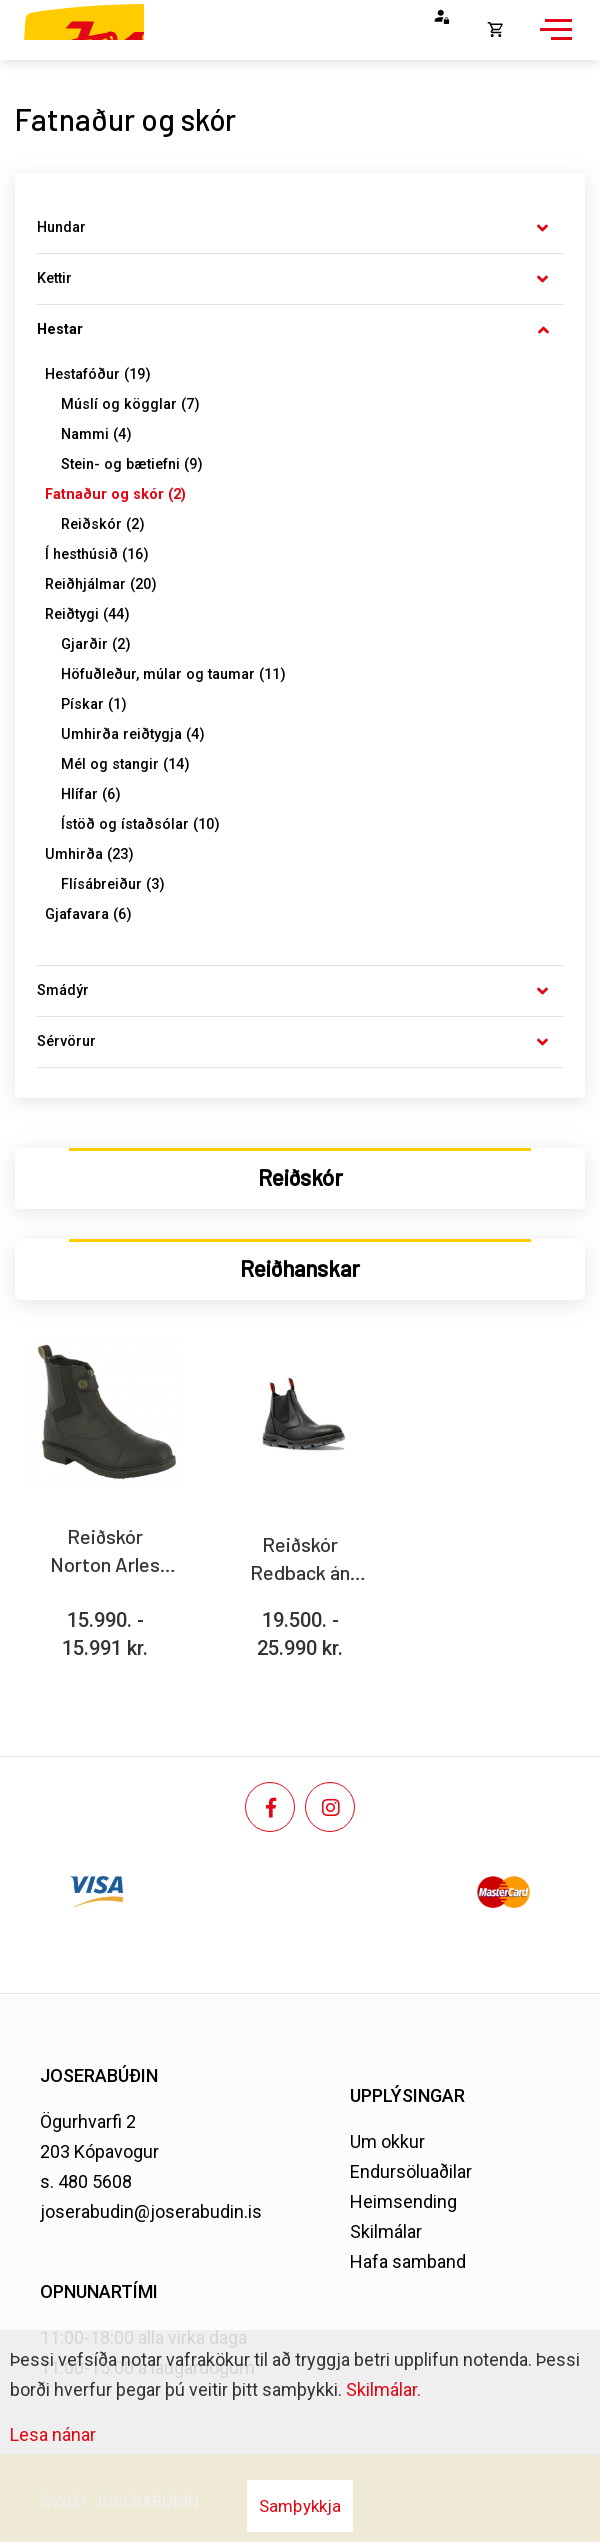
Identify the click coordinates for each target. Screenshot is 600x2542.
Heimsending (403, 2201)
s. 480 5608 (86, 2181)
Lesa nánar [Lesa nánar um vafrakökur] (53, 2434)
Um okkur (387, 2141)
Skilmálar (386, 2231)
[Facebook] (270, 1807)
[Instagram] (330, 1807)
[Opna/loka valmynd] (553, 40)
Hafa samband (408, 2261)
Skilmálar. (383, 2389)
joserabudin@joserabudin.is (151, 2211)
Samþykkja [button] (300, 2506)
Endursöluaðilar (411, 2171)
